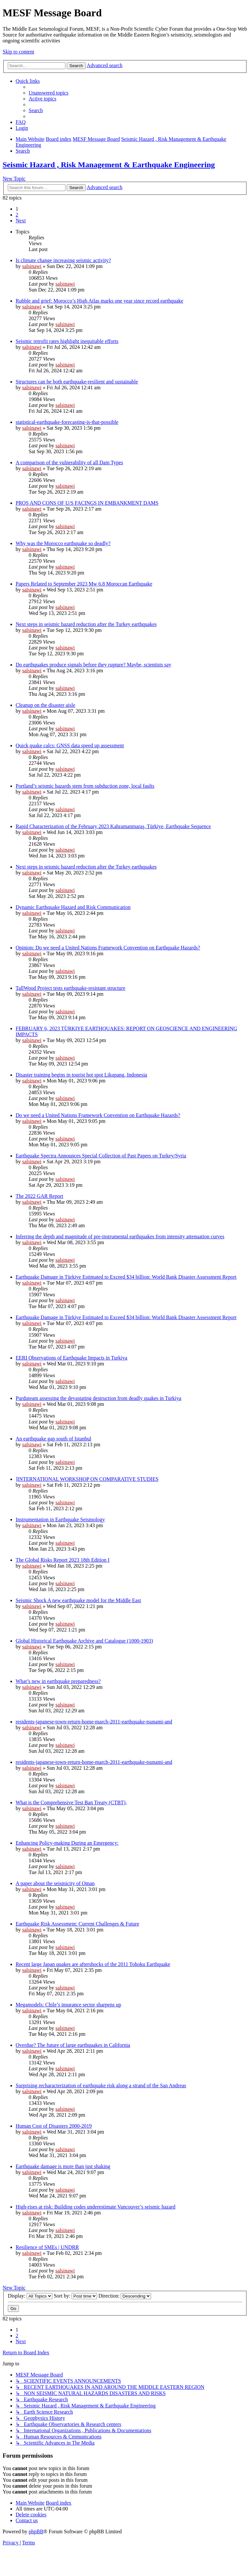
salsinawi (32, 266)
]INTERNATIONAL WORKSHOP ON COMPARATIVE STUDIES (87, 1479)
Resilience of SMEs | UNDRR (47, 2247)
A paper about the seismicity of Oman (55, 1883)
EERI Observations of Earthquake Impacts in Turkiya (71, 1358)
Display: (30, 2296)
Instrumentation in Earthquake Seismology (60, 1519)
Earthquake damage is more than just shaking (63, 2166)
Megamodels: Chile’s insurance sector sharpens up (68, 2004)
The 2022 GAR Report (39, 1196)
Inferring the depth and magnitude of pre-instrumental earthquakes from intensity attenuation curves (120, 1236)
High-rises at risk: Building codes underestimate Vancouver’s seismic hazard (95, 2207)
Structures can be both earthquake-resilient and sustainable (77, 381)
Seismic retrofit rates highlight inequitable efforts (67, 341)
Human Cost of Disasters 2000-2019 (54, 2126)
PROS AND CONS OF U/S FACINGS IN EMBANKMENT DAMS (87, 503)
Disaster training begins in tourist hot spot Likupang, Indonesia (81, 1075)
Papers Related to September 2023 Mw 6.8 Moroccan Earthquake (84, 584)
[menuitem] (48, 93)
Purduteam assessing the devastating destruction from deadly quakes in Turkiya (98, 1398)
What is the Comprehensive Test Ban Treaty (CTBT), (71, 1802)
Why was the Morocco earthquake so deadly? (63, 543)
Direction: (124, 2296)
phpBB (36, 2531)
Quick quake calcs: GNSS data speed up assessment (70, 745)
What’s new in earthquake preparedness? (58, 1681)
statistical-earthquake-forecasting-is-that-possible (67, 422)
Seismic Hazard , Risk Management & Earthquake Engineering (109, 164)
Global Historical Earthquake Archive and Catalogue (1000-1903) (84, 1641)
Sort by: (75, 2296)
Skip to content (18, 51)
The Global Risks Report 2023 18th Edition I (62, 1560)
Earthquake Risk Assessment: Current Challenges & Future (77, 1924)
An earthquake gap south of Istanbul (53, 1438)
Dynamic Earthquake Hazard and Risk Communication (73, 907)
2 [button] (17, 214)
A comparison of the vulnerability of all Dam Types (69, 462)
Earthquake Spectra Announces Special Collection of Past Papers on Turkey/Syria (101, 1155)
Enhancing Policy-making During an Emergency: (67, 1843)
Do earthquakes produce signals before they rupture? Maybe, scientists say (93, 664)
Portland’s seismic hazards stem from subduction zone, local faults (85, 786)
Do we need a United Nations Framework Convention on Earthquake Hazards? (98, 1115)
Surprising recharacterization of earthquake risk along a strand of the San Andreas (101, 2085)
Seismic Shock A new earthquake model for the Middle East (78, 1600)
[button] (21, 220)
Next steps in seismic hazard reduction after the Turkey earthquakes (86, 624)
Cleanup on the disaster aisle (45, 705)
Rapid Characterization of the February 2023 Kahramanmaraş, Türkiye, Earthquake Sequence (113, 826)
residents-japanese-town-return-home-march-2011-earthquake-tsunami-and (94, 1721)
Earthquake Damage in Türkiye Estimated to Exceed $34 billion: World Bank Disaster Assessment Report (126, 1277)
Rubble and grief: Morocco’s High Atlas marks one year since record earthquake (99, 301)
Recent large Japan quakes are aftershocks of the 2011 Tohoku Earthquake (93, 1964)
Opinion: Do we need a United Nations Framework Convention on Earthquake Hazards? (108, 947)
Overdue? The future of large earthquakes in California (73, 2045)
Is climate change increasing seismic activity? (63, 260)
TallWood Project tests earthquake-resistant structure (70, 988)
